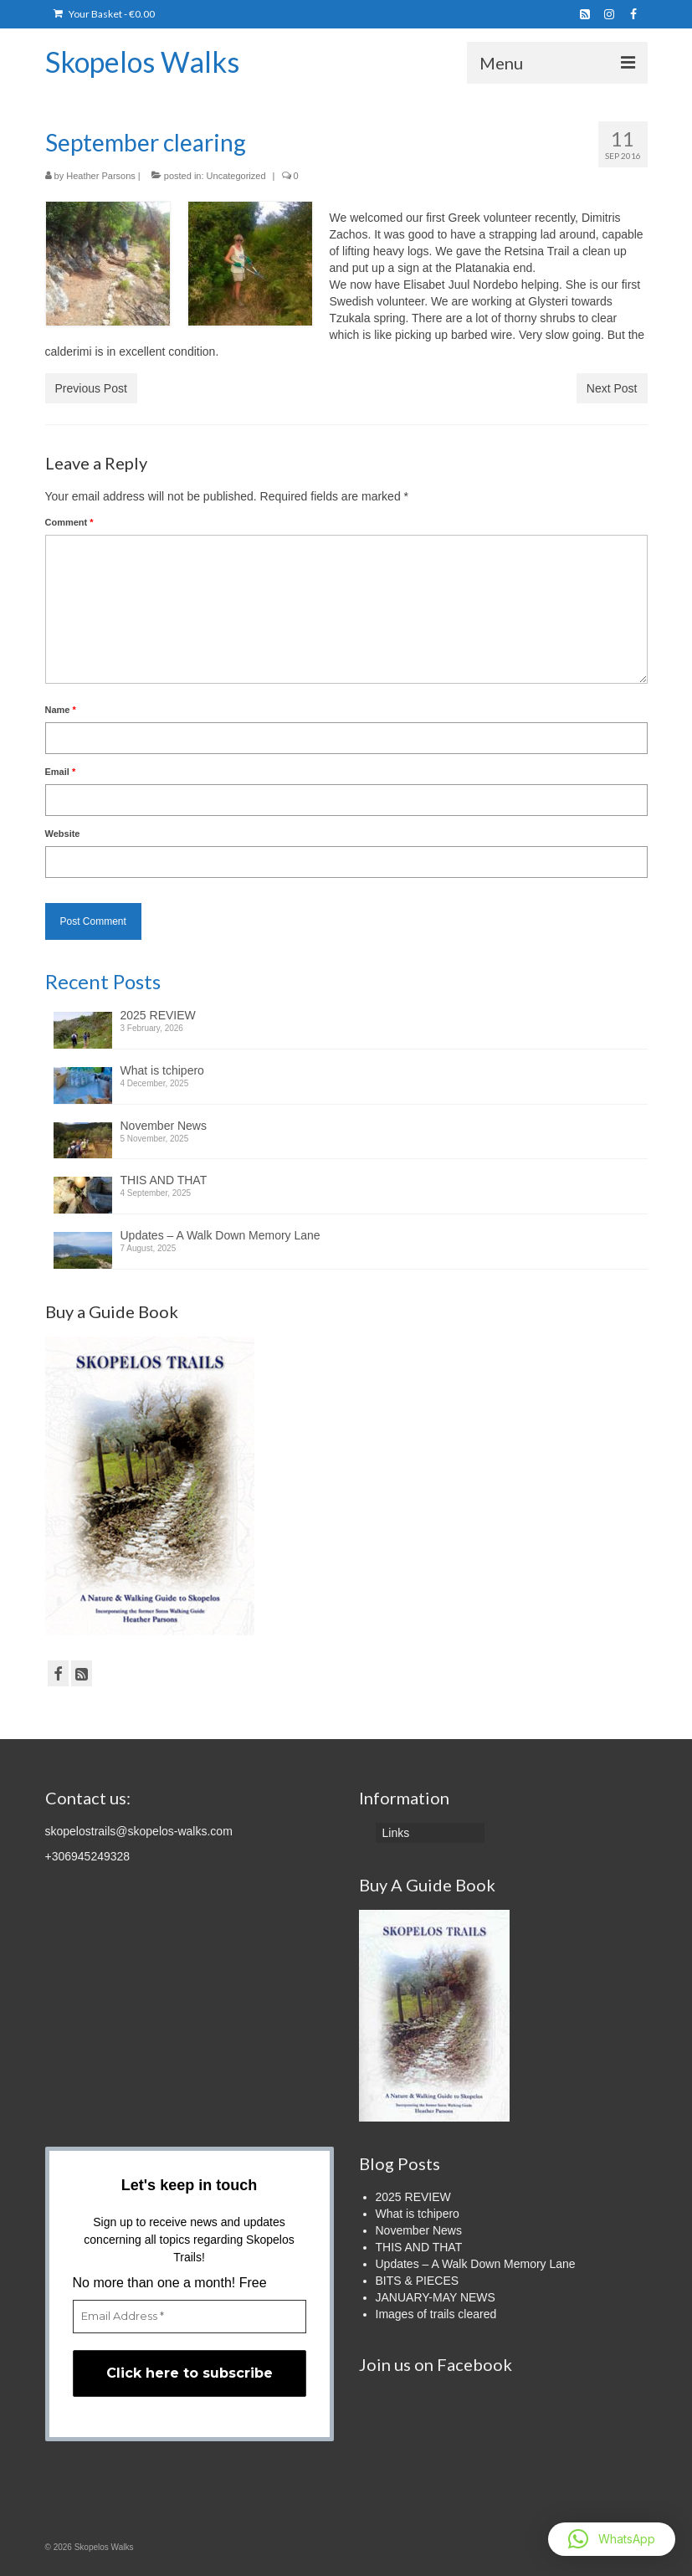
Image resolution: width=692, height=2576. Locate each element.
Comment (69, 522)
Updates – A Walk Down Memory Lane (220, 1235)
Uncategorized (236, 176)
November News (163, 1125)
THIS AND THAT (164, 1180)
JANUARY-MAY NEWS (435, 2297)
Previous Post (91, 388)
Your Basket (104, 14)
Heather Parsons (101, 176)
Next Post (612, 388)
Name (60, 710)
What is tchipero (162, 1070)
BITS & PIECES (417, 2280)
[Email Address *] (189, 2316)
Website (62, 834)
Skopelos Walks (142, 61)
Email (60, 772)
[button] (611, 2539)
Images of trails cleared (436, 2314)
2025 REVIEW (158, 1015)
